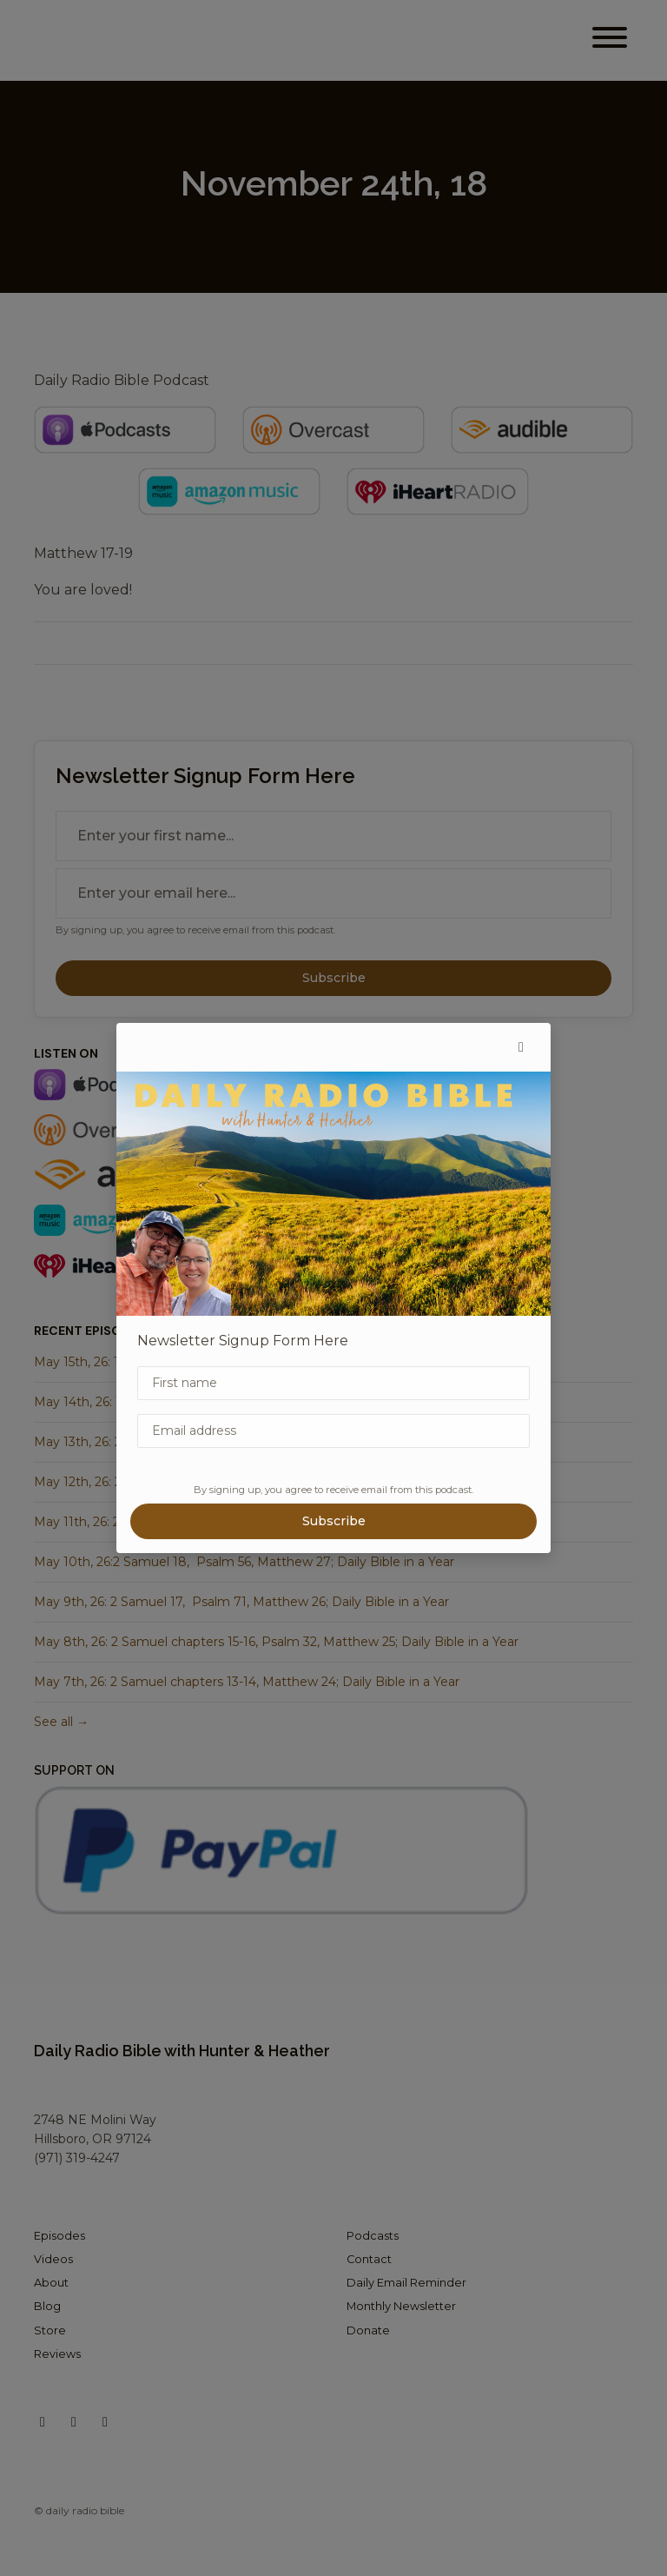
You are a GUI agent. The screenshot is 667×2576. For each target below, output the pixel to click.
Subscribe (334, 1521)
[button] (521, 1047)
